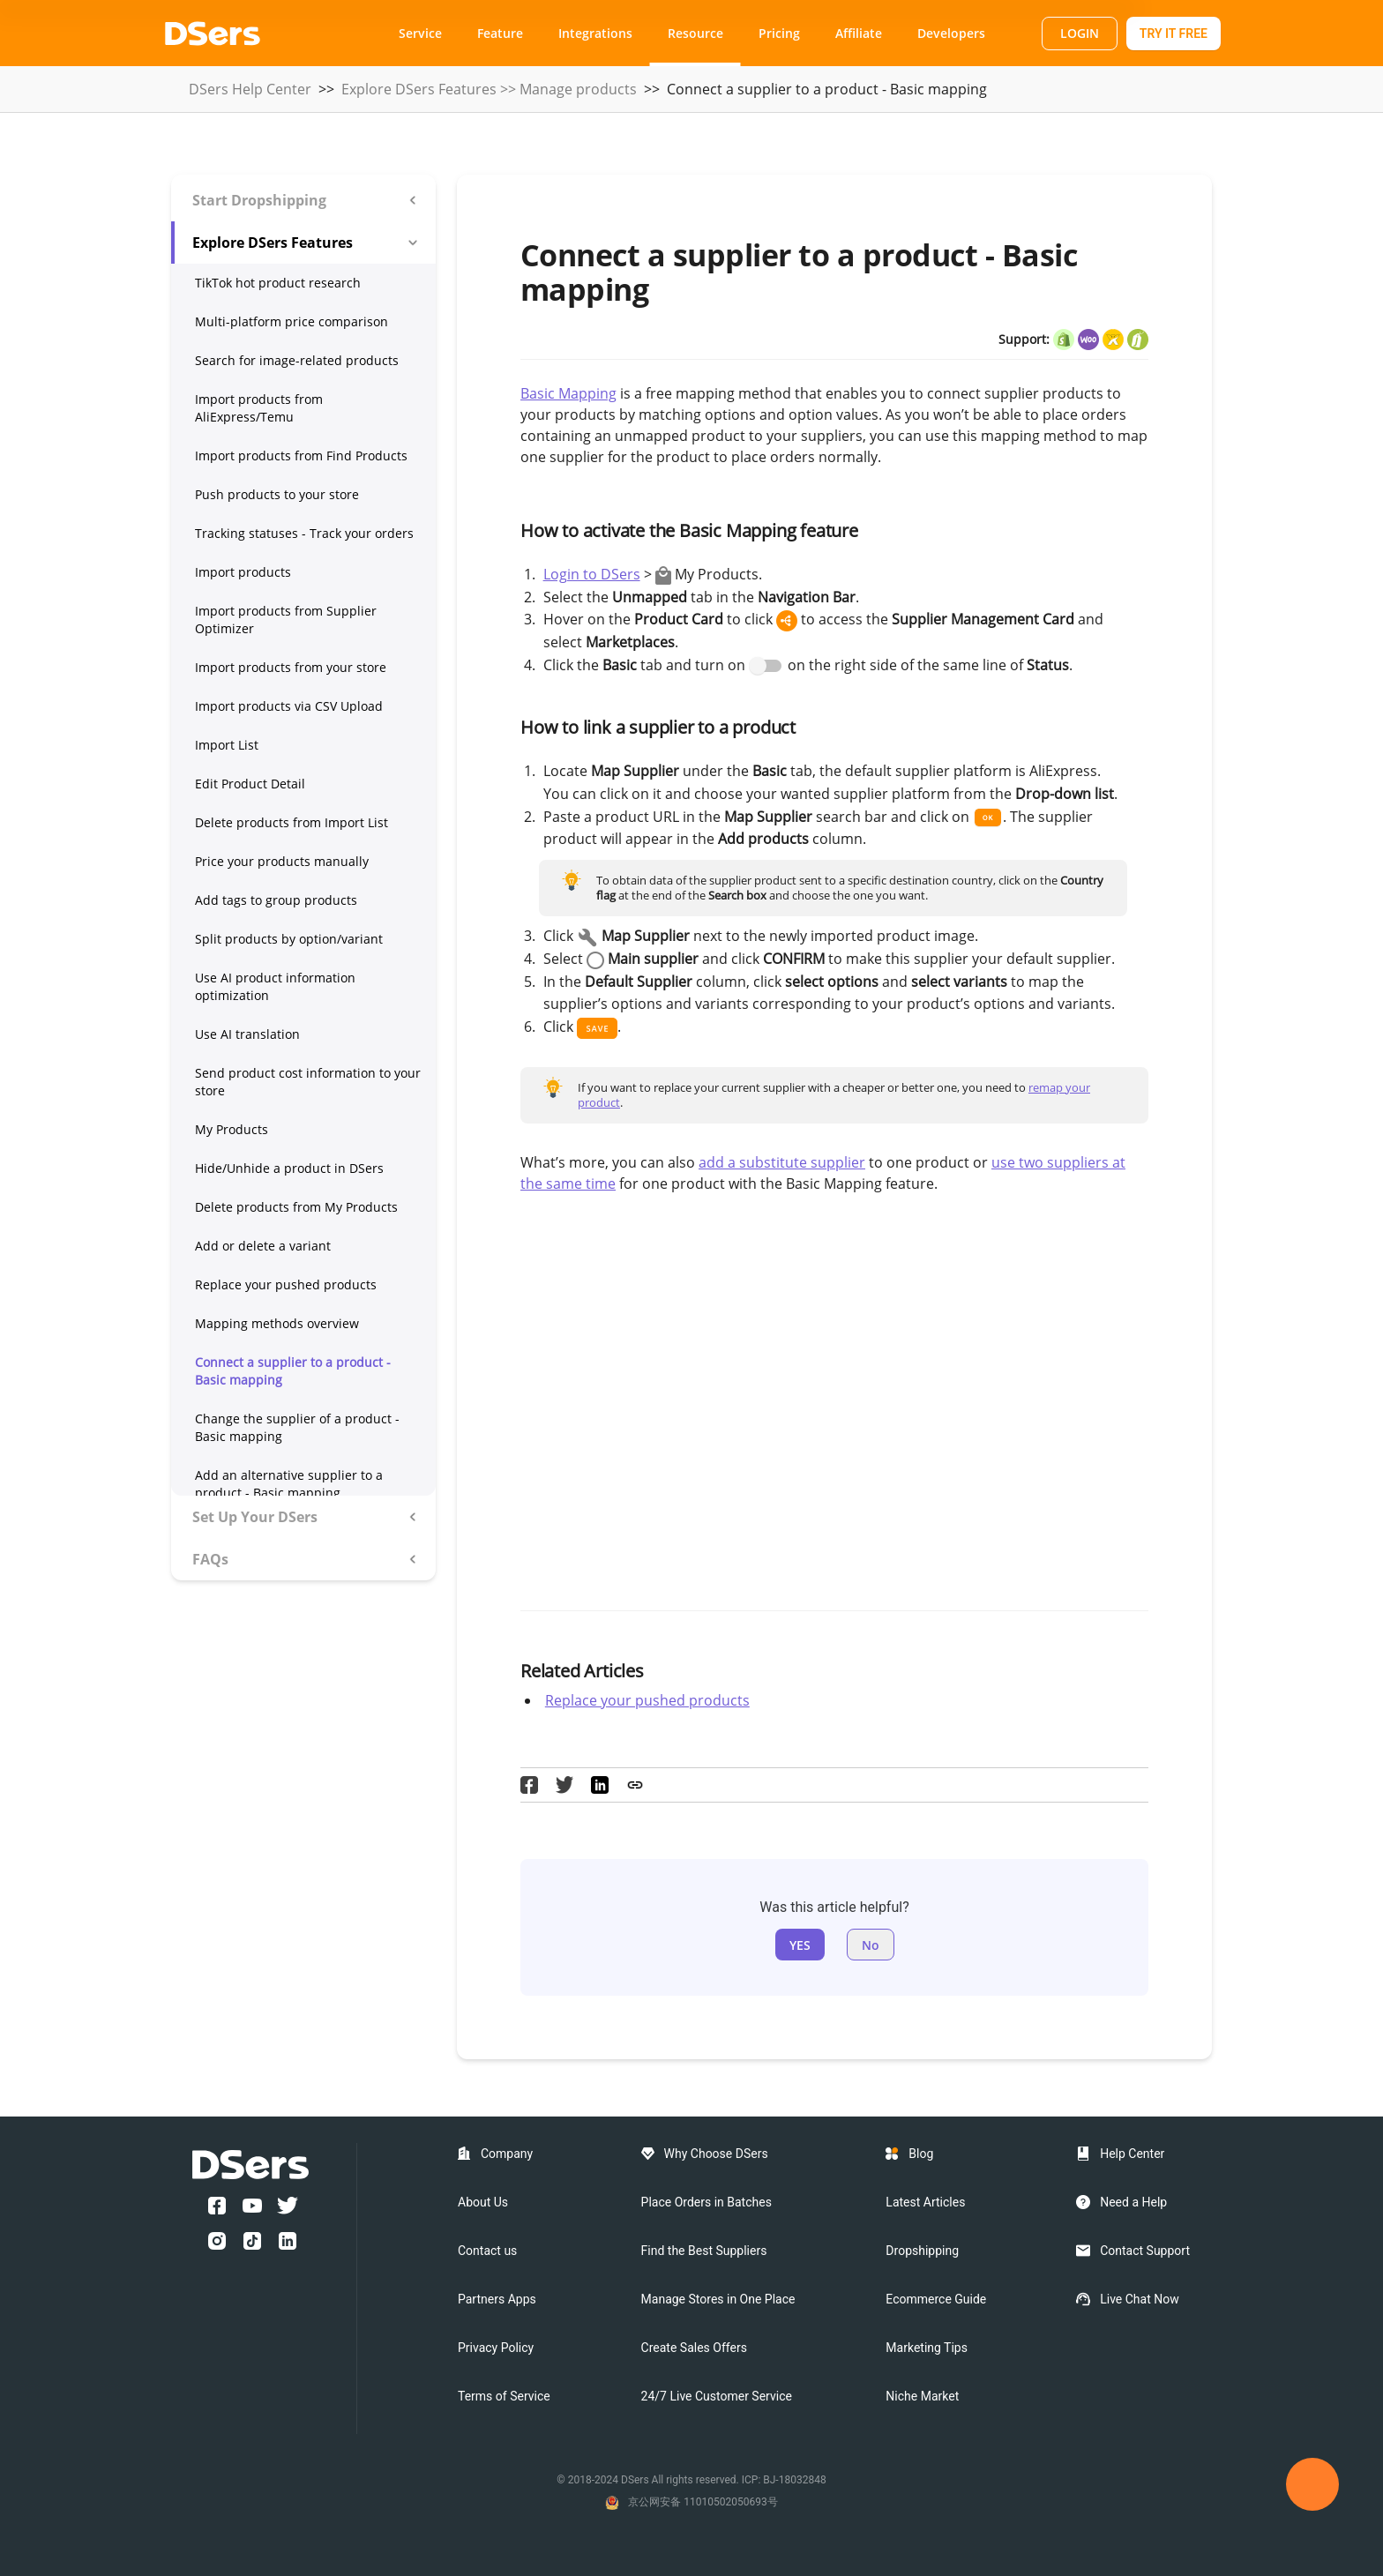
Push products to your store (277, 494)
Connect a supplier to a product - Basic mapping (293, 1371)
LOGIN (1079, 33)
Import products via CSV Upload (289, 706)
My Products (231, 1129)
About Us (483, 2202)
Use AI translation (247, 1034)
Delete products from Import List (291, 822)
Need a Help (1133, 2202)
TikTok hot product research (278, 282)
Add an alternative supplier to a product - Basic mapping (289, 1484)
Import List (226, 744)
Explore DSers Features (419, 89)
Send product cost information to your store (308, 1081)
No (870, 1945)
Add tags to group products (276, 900)
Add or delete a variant (263, 1245)
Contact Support (1145, 2251)
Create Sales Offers (694, 2348)
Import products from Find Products (301, 455)
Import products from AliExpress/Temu (259, 408)
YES (800, 1945)
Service (420, 33)
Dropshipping (922, 2251)
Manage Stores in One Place (718, 2299)
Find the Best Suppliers (704, 2251)
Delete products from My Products (296, 1206)
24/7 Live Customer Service (716, 2396)
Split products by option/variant (289, 938)
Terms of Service (504, 2396)
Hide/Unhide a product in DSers (289, 1168)
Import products (243, 572)
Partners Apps (497, 2299)
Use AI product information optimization (275, 986)
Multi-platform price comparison (291, 321)
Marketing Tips (927, 2348)
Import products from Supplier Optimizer (286, 619)
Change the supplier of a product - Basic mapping (297, 1427)
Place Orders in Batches (706, 2202)
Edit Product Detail (250, 783)
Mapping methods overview (277, 1323)
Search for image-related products (297, 360)
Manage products (578, 89)
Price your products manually (282, 861)
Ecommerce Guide (936, 2299)
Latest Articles (925, 2202)
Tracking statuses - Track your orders (304, 533)
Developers (951, 33)
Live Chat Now (1139, 2299)
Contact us (487, 2251)
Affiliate (858, 33)
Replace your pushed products (286, 1284)
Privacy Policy (496, 2348)
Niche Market (922, 2396)
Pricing (779, 33)
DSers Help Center (250, 89)
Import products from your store (290, 667)
